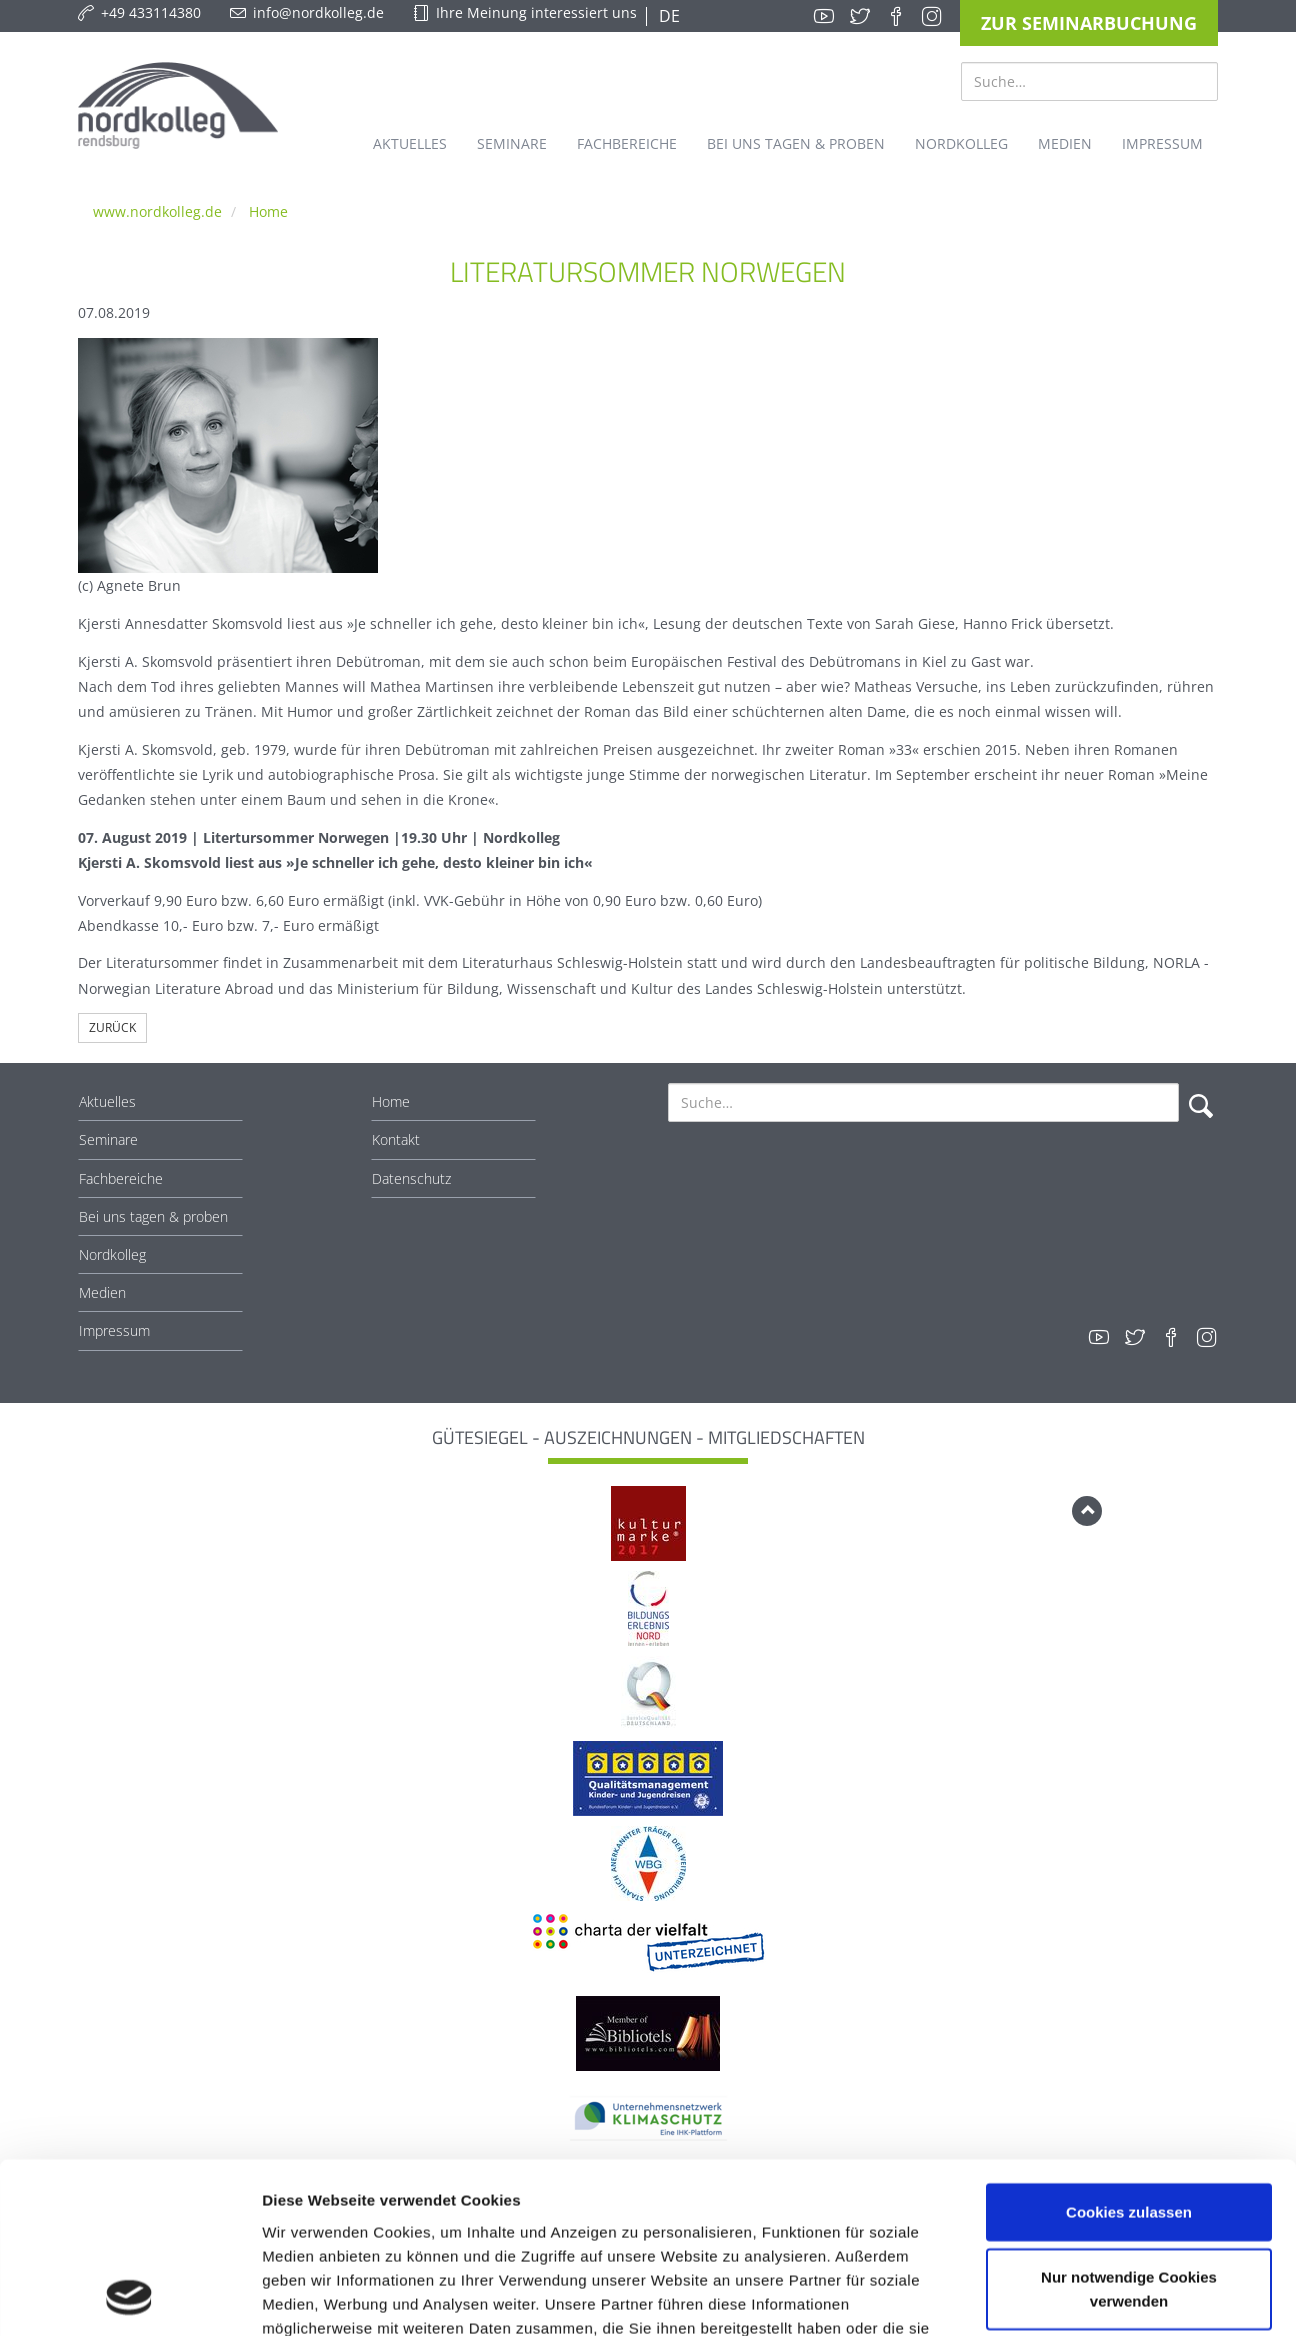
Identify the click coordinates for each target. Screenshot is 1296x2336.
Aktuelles (107, 1101)
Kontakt (396, 1139)
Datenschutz (411, 1178)
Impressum (114, 1330)
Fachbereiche (121, 1178)
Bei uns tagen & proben (153, 1216)
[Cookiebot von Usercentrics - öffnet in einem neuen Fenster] (129, 2297)
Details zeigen (1063, 2296)
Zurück (112, 1027)
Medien (102, 1292)
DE (667, 16)
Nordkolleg (112, 1254)
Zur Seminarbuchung (1089, 23)
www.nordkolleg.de (157, 211)
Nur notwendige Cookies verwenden (1129, 2129)
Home (268, 211)
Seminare (108, 1139)
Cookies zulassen (1129, 2051)
